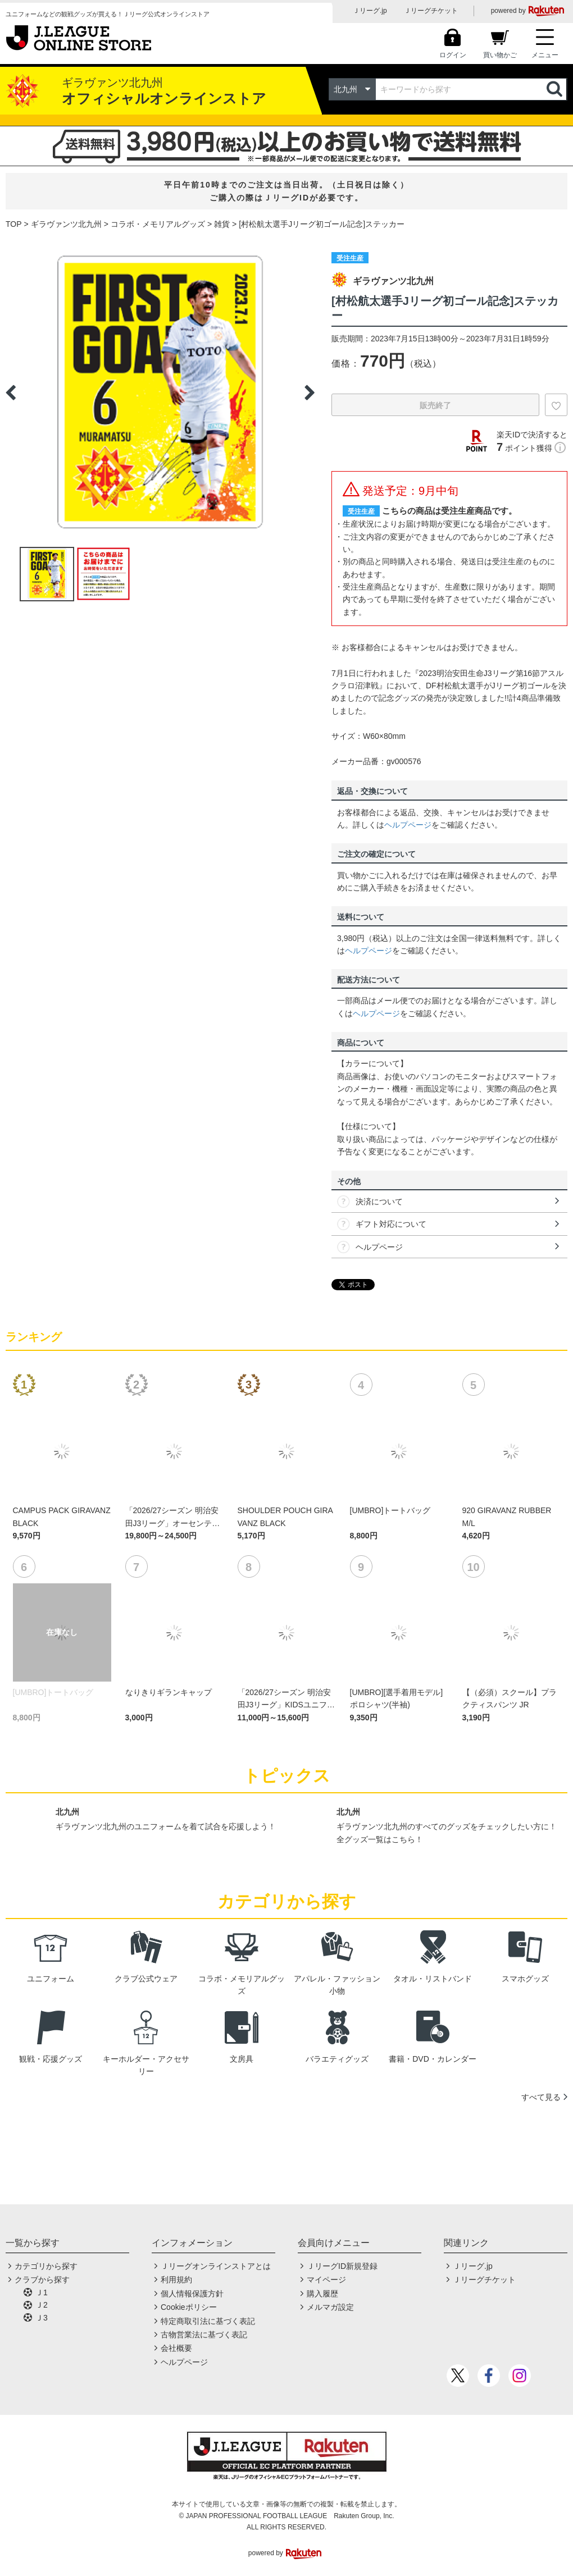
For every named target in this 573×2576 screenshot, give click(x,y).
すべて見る (541, 2097)
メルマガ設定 (330, 2307)
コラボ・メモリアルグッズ (158, 224)
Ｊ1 (41, 2292)
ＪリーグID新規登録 (342, 2266)
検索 (555, 89)
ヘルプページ (407, 824)
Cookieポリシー (189, 2307)
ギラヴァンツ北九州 (66, 224)
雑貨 (222, 224)
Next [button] (309, 392)
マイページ (326, 2279)
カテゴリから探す (46, 2266)
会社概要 (176, 2348)
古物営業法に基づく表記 (204, 2334)
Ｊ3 (41, 2317)
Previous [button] (11, 392)
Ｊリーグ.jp (370, 11)
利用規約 (176, 2279)
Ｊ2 (41, 2304)
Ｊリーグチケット (431, 11)
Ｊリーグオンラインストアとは (216, 2266)
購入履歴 (322, 2293)
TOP (14, 224)
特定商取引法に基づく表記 (208, 2321)
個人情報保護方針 (192, 2293)
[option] (160, 392)
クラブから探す (42, 2279)
